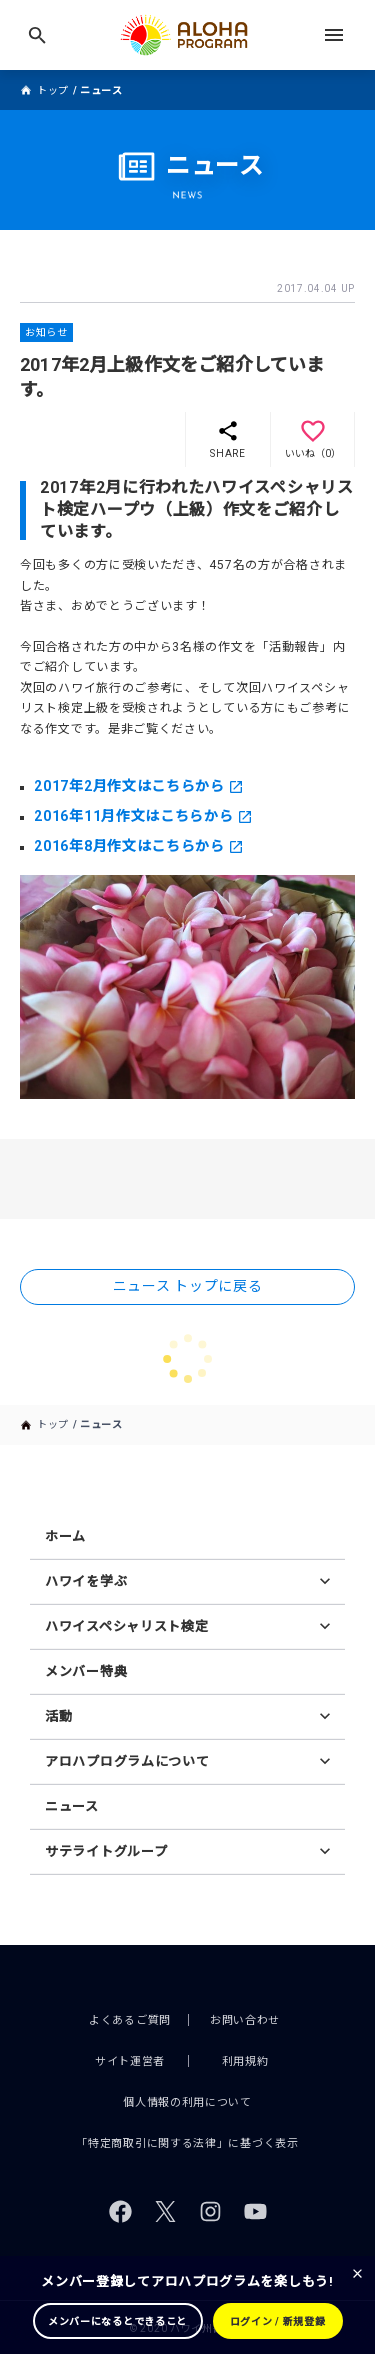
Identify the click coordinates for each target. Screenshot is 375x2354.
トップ (53, 90)
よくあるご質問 (130, 2020)
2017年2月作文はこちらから (129, 786)
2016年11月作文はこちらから (133, 816)
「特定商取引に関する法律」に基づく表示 (187, 2143)
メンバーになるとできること (117, 2321)
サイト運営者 (130, 2061)
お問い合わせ (245, 2020)
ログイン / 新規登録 (278, 2321)
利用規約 (245, 2061)
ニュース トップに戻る (188, 1286)
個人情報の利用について (187, 2102)
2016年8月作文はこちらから (129, 846)
